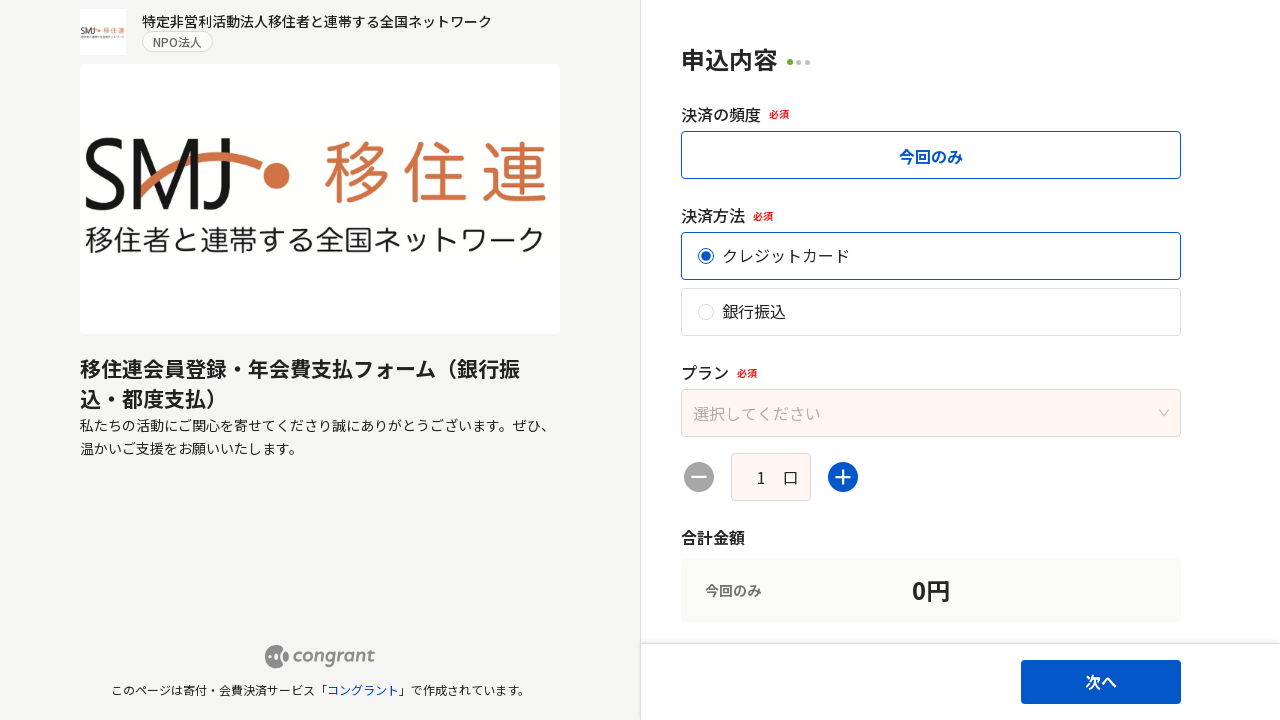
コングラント (363, 689)
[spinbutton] (761, 477)
